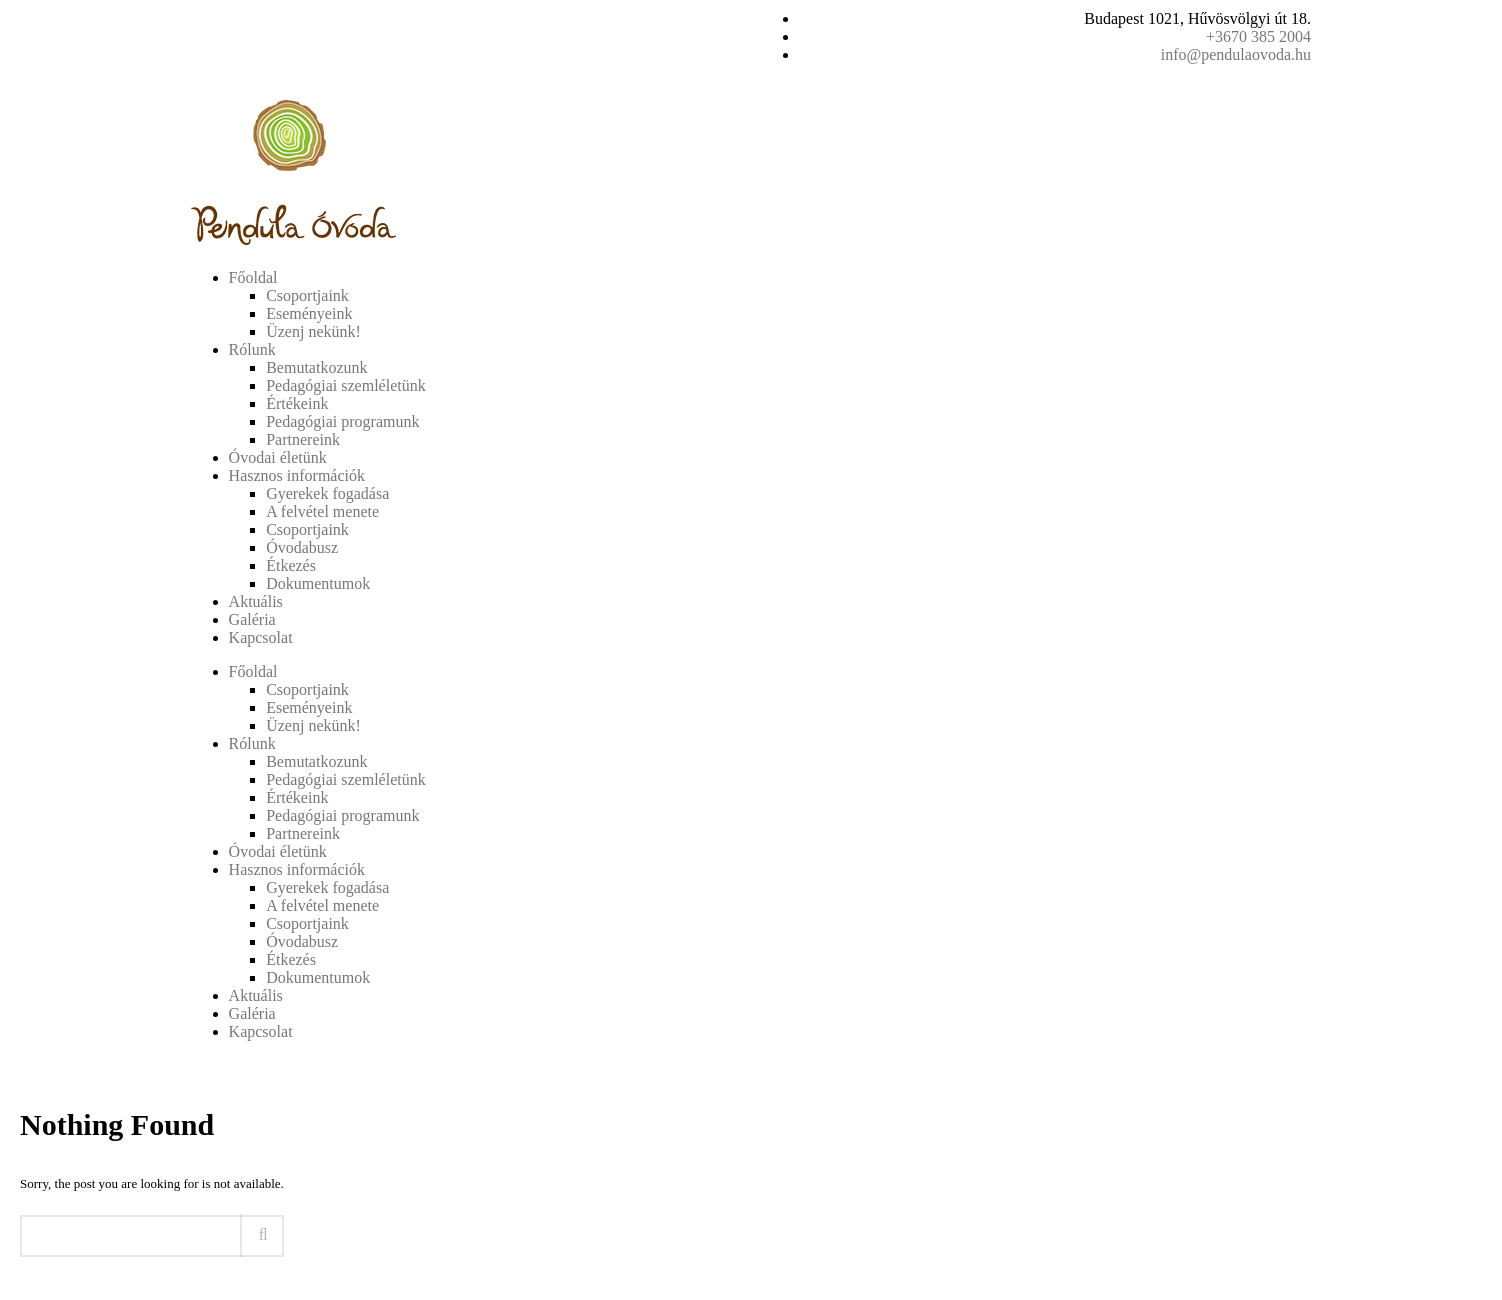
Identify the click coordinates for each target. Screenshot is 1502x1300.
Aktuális (256, 601)
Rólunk (252, 349)
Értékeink (297, 403)
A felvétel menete (322, 511)
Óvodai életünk (278, 457)
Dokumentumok (318, 583)
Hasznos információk (297, 475)
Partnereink (303, 439)
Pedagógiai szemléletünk (346, 385)
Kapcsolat (261, 637)
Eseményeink (309, 313)
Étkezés (291, 565)
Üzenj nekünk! (313, 331)
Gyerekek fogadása (327, 493)
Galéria (252, 619)
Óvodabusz (302, 547)
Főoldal (253, 277)
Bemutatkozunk (316, 367)
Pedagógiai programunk (342, 421)
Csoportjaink (307, 295)
